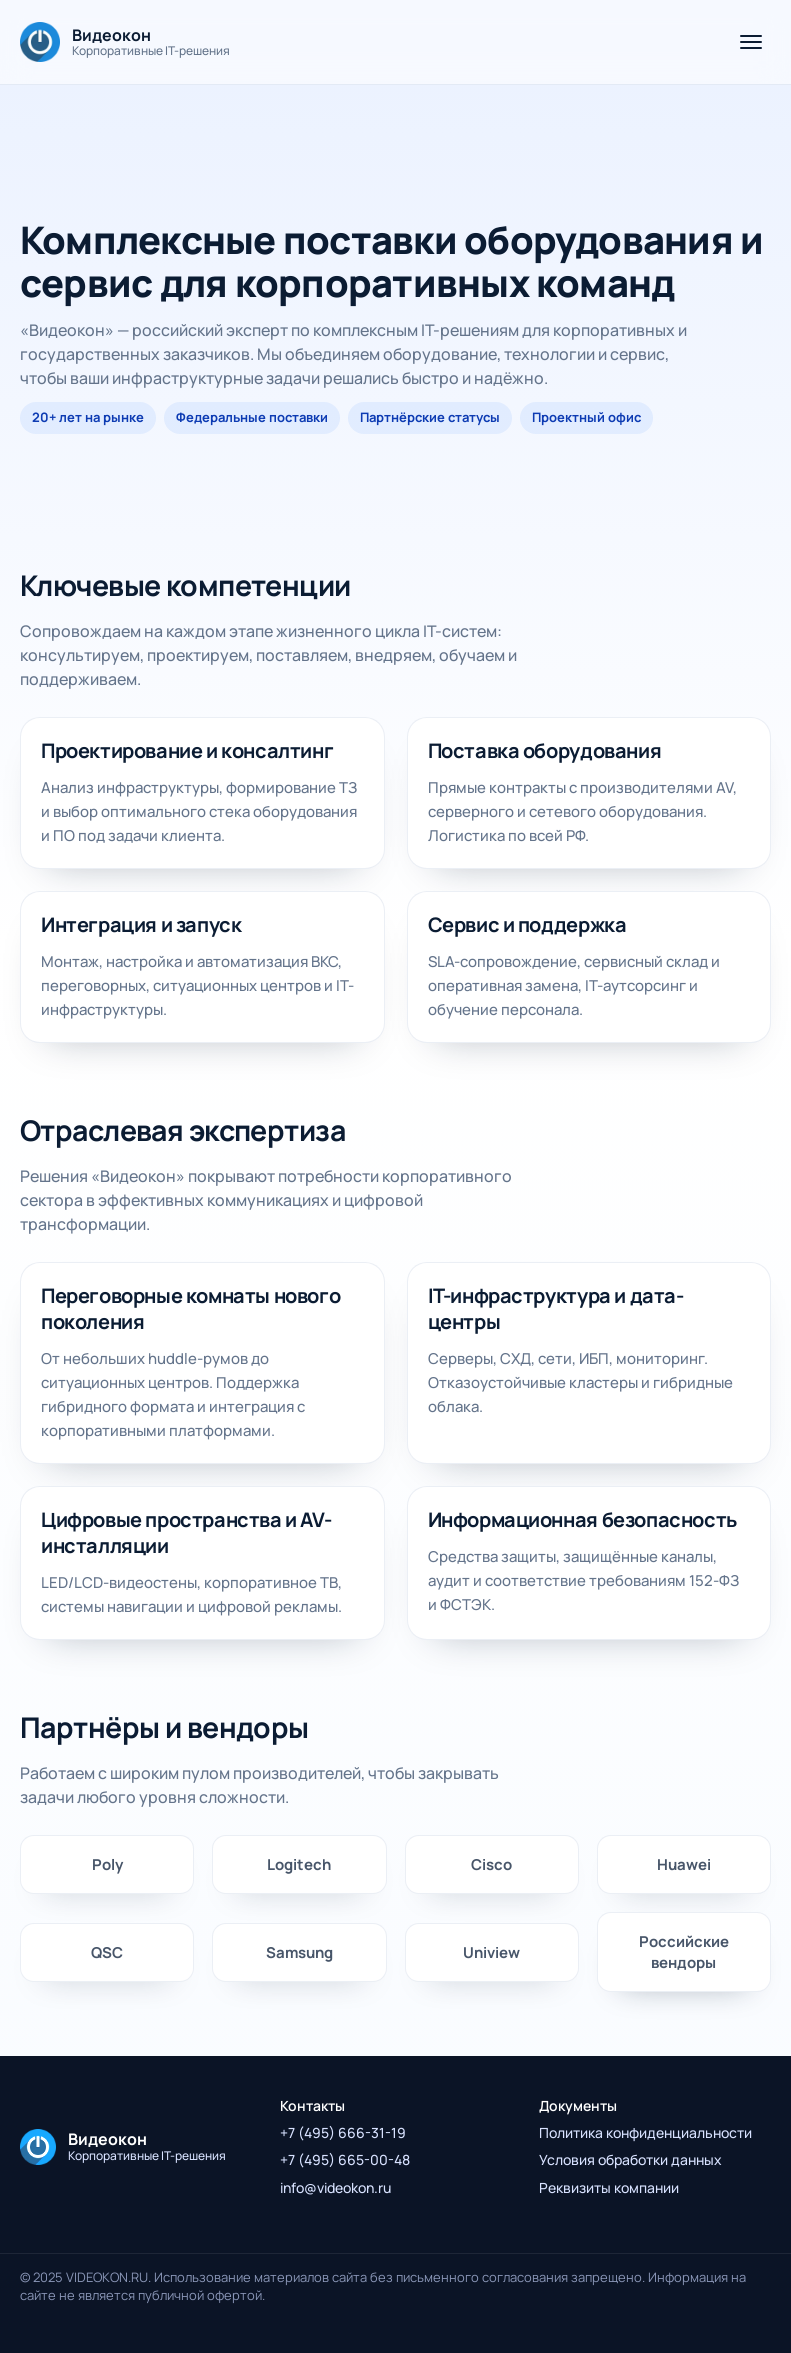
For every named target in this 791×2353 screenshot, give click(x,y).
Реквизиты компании (609, 2187)
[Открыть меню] (751, 42)
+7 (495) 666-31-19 (343, 2132)
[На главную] (125, 42)
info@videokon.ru (335, 2187)
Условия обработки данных (630, 2159)
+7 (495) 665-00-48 (345, 2159)
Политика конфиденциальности (645, 2132)
